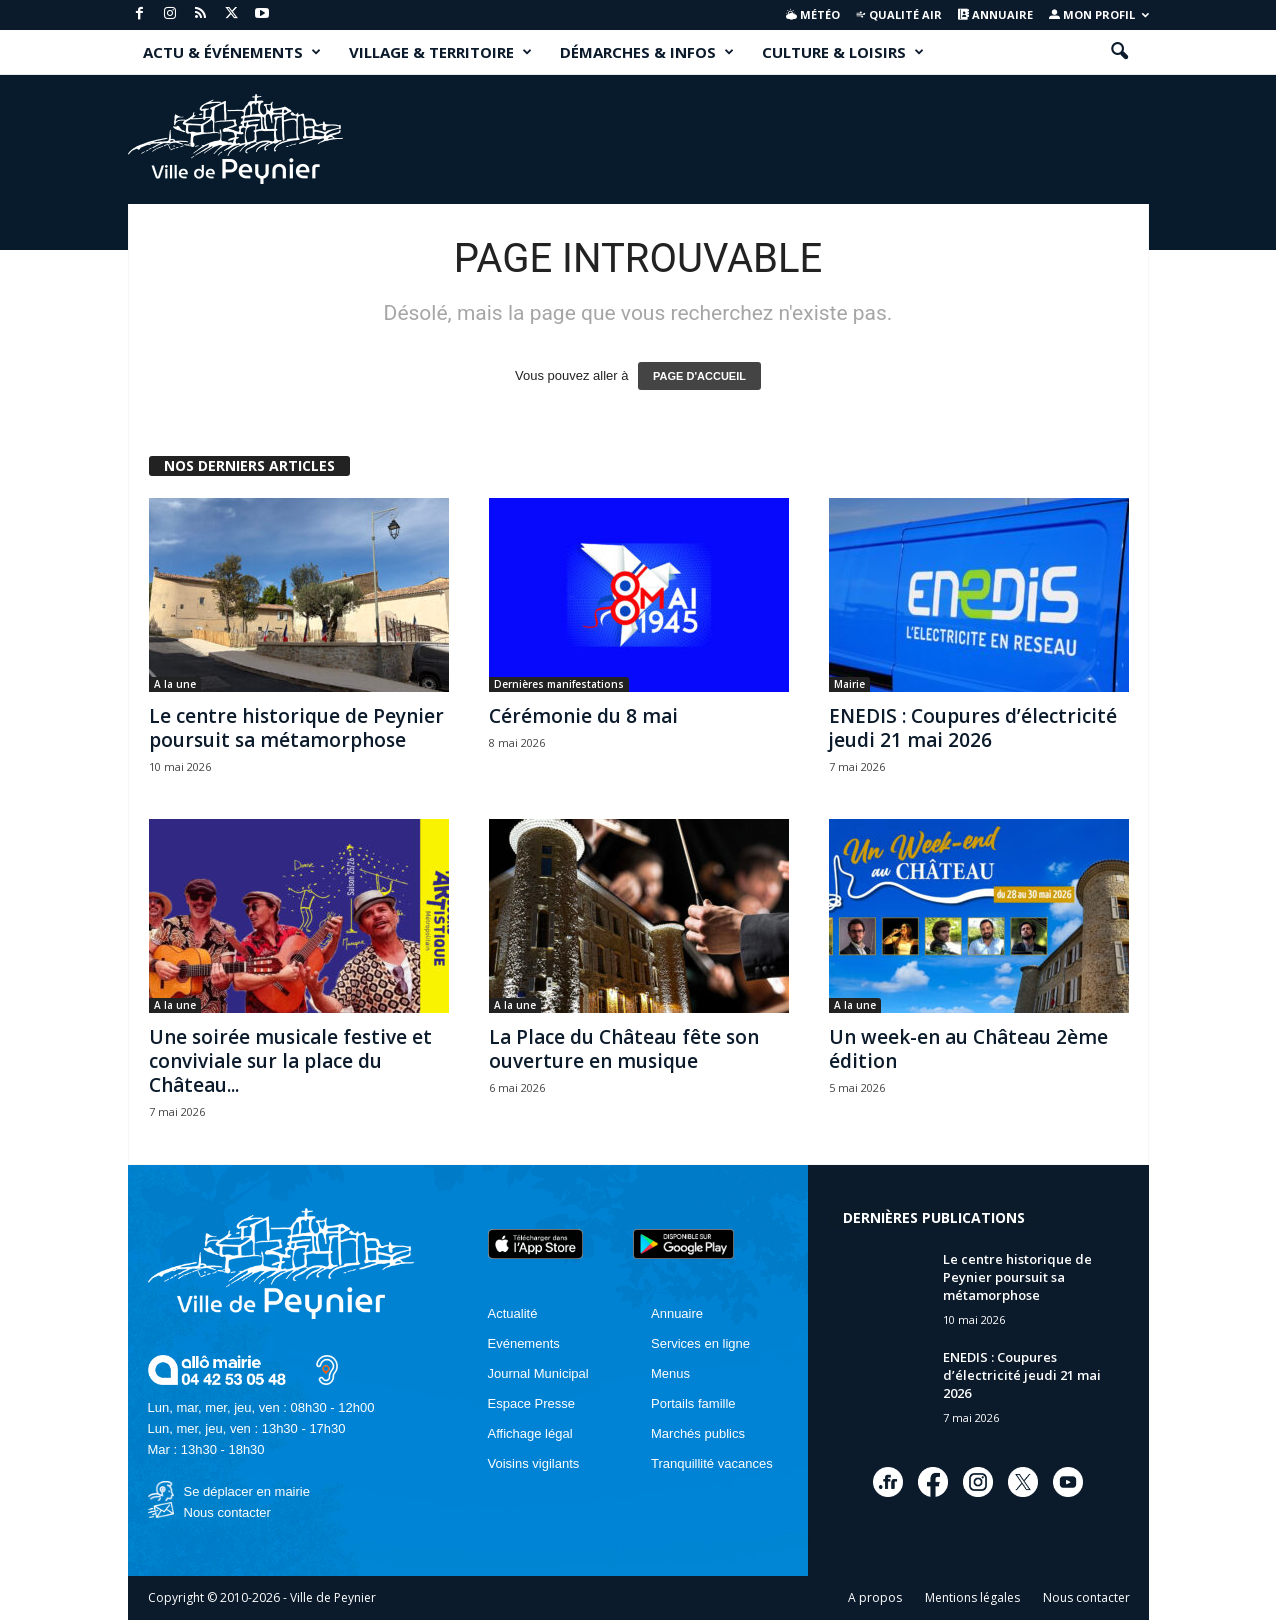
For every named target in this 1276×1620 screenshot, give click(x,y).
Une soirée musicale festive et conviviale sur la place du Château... (290, 1061)
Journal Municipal (538, 1373)
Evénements (524, 1343)
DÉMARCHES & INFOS (647, 52)
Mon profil (1099, 14)
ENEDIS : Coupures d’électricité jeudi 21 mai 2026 (973, 728)
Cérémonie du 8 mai (583, 716)
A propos (875, 1597)
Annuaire (995, 14)
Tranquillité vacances (712, 1463)
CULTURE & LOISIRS (843, 52)
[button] (1119, 52)
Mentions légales (972, 1597)
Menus (670, 1373)
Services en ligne (700, 1343)
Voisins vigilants (534, 1463)
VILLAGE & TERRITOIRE (440, 52)
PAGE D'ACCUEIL (699, 376)
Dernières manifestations (559, 684)
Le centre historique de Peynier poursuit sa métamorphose (296, 728)
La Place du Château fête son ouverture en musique (624, 1049)
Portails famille (693, 1403)
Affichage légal (530, 1433)
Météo (813, 14)
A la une (175, 684)
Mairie (849, 684)
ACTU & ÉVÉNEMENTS (232, 52)
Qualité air (898, 14)
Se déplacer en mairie (247, 1491)
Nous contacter (227, 1512)
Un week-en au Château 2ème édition (968, 1049)
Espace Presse (531, 1403)
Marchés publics (698, 1433)
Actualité (513, 1313)
